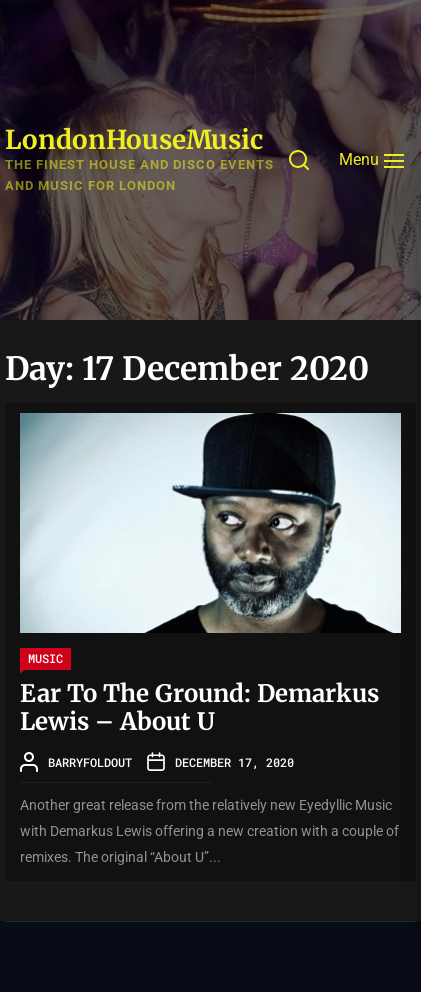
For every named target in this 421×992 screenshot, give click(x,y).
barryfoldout (90, 762)
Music (45, 658)
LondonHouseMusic (134, 139)
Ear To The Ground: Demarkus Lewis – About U (199, 708)
